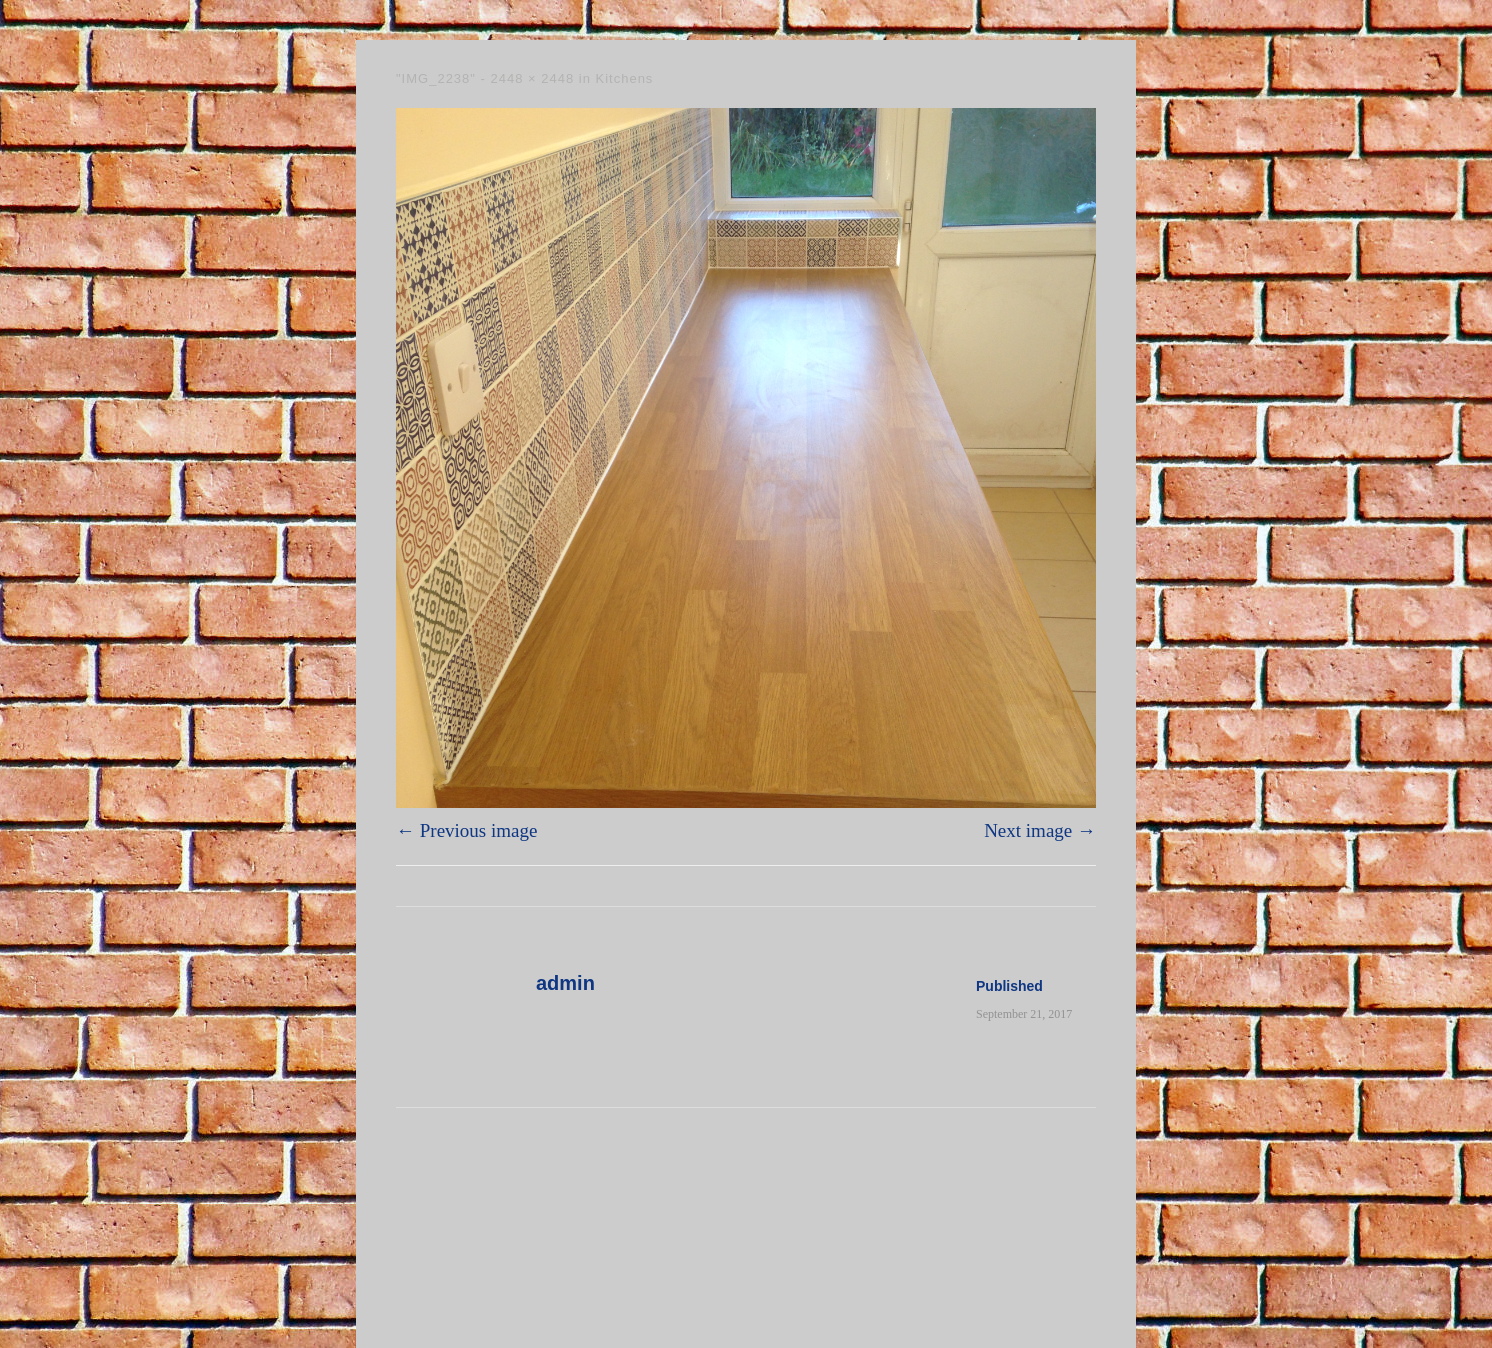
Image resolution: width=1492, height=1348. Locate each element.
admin (565, 983)
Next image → (1040, 830)
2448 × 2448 (533, 78)
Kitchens (625, 78)
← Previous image (466, 830)
